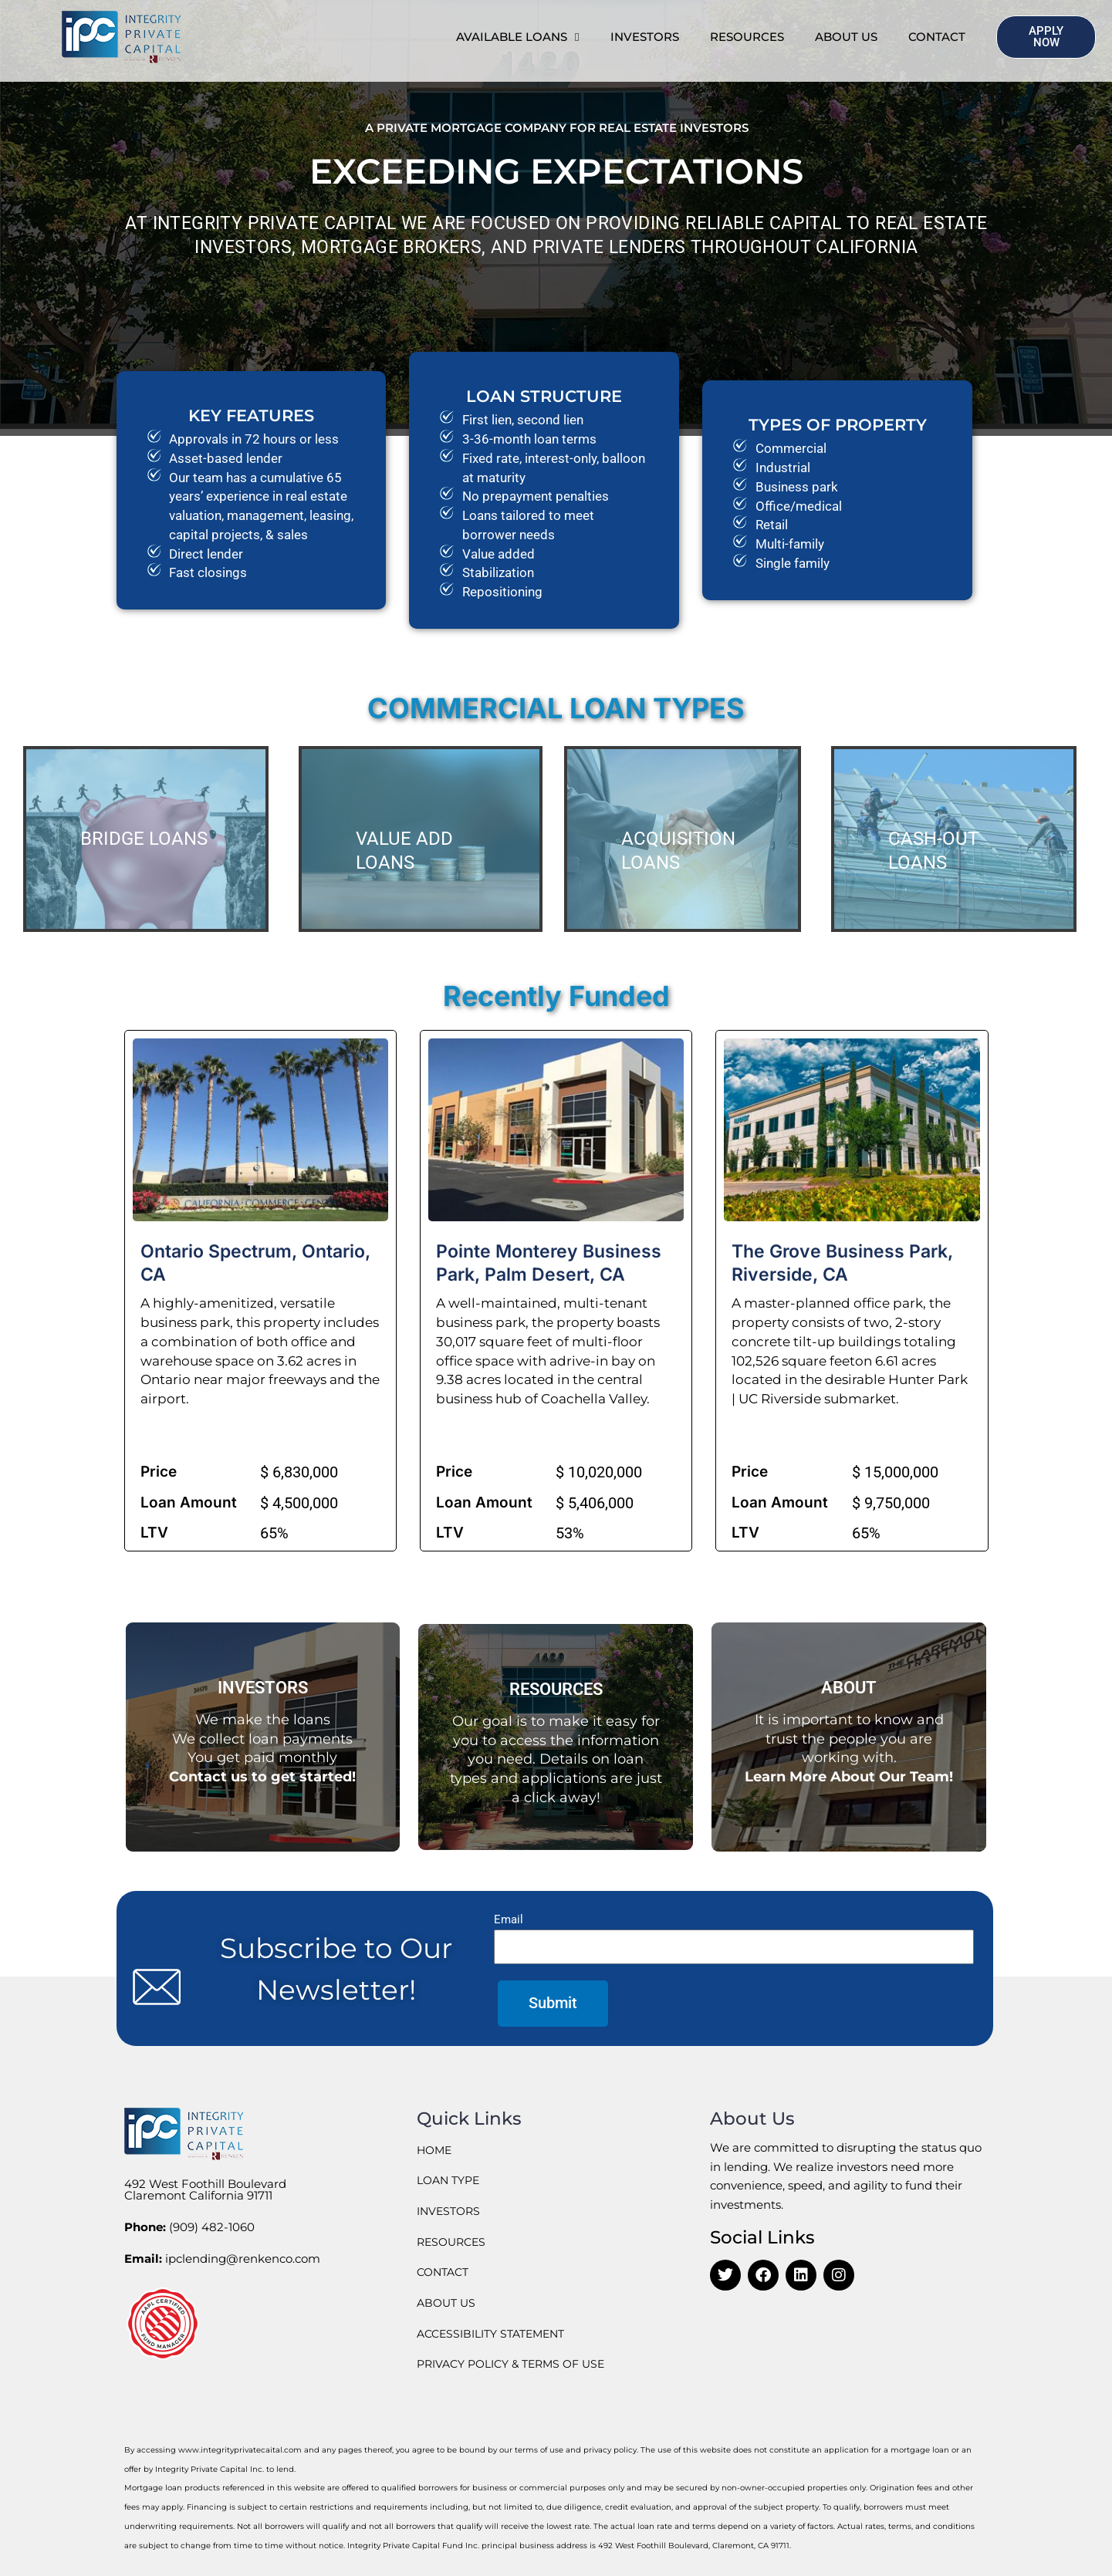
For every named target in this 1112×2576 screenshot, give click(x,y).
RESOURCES (747, 36)
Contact (936, 36)
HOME (436, 2149)
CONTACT (445, 2271)
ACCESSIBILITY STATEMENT (497, 2332)
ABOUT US (846, 36)
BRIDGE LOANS (144, 838)
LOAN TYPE (451, 2180)
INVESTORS (644, 36)
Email (508, 1919)
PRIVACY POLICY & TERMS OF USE (518, 2362)
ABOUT (849, 1687)
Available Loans (517, 37)
